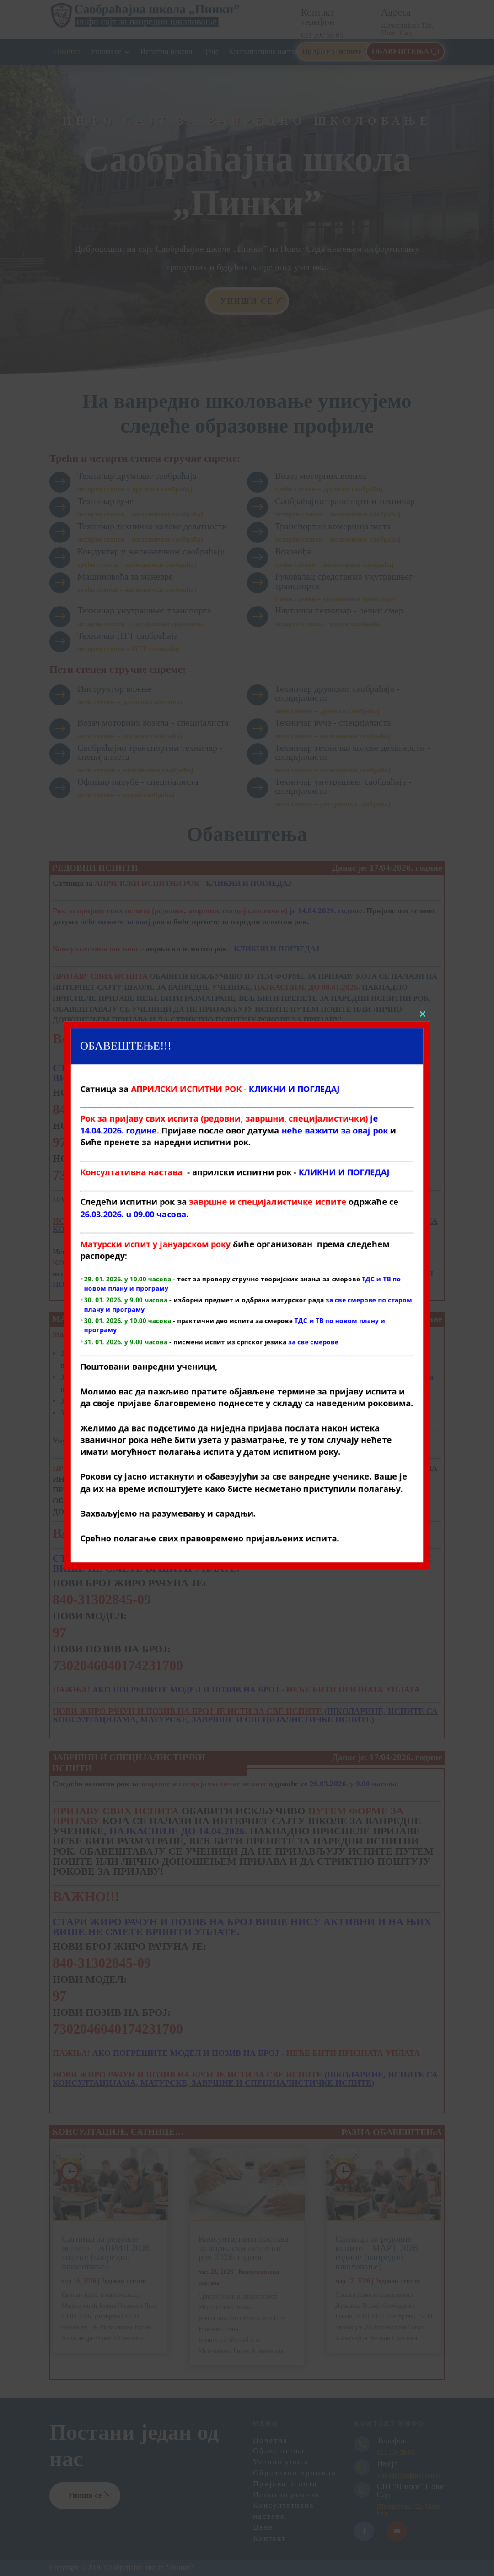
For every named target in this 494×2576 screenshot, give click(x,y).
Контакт (324, 52)
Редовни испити (123, 2280)
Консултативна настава (265, 52)
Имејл (387, 2463)
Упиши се (106, 52)
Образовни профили (294, 2472)
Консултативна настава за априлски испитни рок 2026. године (244, 2248)
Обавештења (279, 2450)
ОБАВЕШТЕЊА (400, 51)
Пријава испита (285, 2483)
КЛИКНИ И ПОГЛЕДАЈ (277, 948)
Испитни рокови (166, 52)
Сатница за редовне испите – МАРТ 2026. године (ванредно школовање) (377, 2253)
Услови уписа (281, 2461)
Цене (211, 52)
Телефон (392, 2440)
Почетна (67, 52)
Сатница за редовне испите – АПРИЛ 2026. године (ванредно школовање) (107, 2253)
